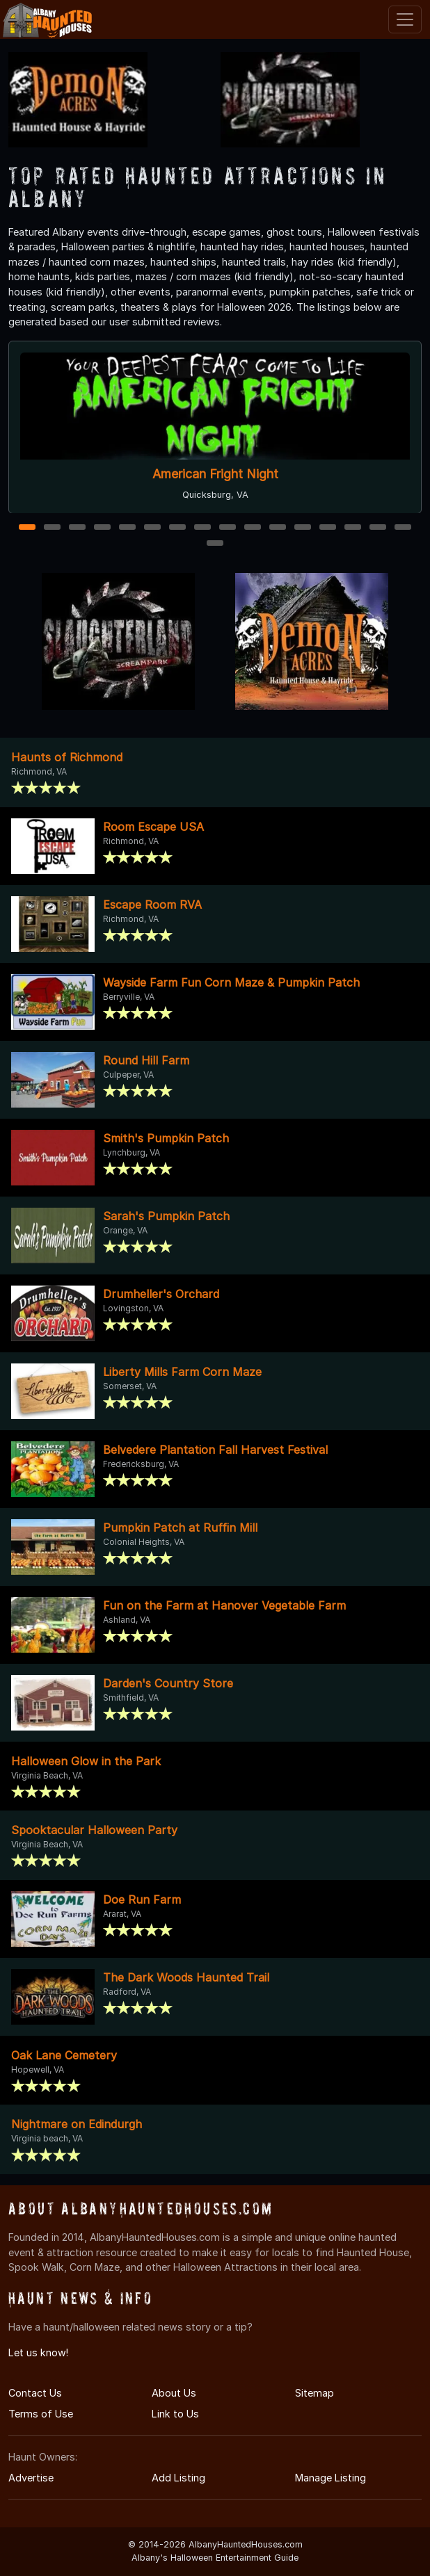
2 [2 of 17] (52, 528)
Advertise (31, 2478)
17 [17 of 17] (216, 544)
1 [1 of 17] (27, 528)
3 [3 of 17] (77, 528)
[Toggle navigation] (405, 19)
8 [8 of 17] (203, 528)
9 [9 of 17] (228, 528)
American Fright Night (215, 474)
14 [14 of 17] (354, 528)
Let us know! (38, 2352)
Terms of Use (40, 2414)
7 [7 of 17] (178, 528)
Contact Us (35, 2393)
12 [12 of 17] (303, 528)
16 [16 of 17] (403, 528)
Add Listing (178, 2478)
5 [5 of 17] (128, 528)
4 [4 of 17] (102, 528)
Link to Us (175, 2414)
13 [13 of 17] (328, 528)
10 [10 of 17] (253, 528)
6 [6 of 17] (153, 528)
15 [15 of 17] (378, 528)
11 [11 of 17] (277, 528)
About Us (174, 2393)
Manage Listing (330, 2478)
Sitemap (314, 2393)
